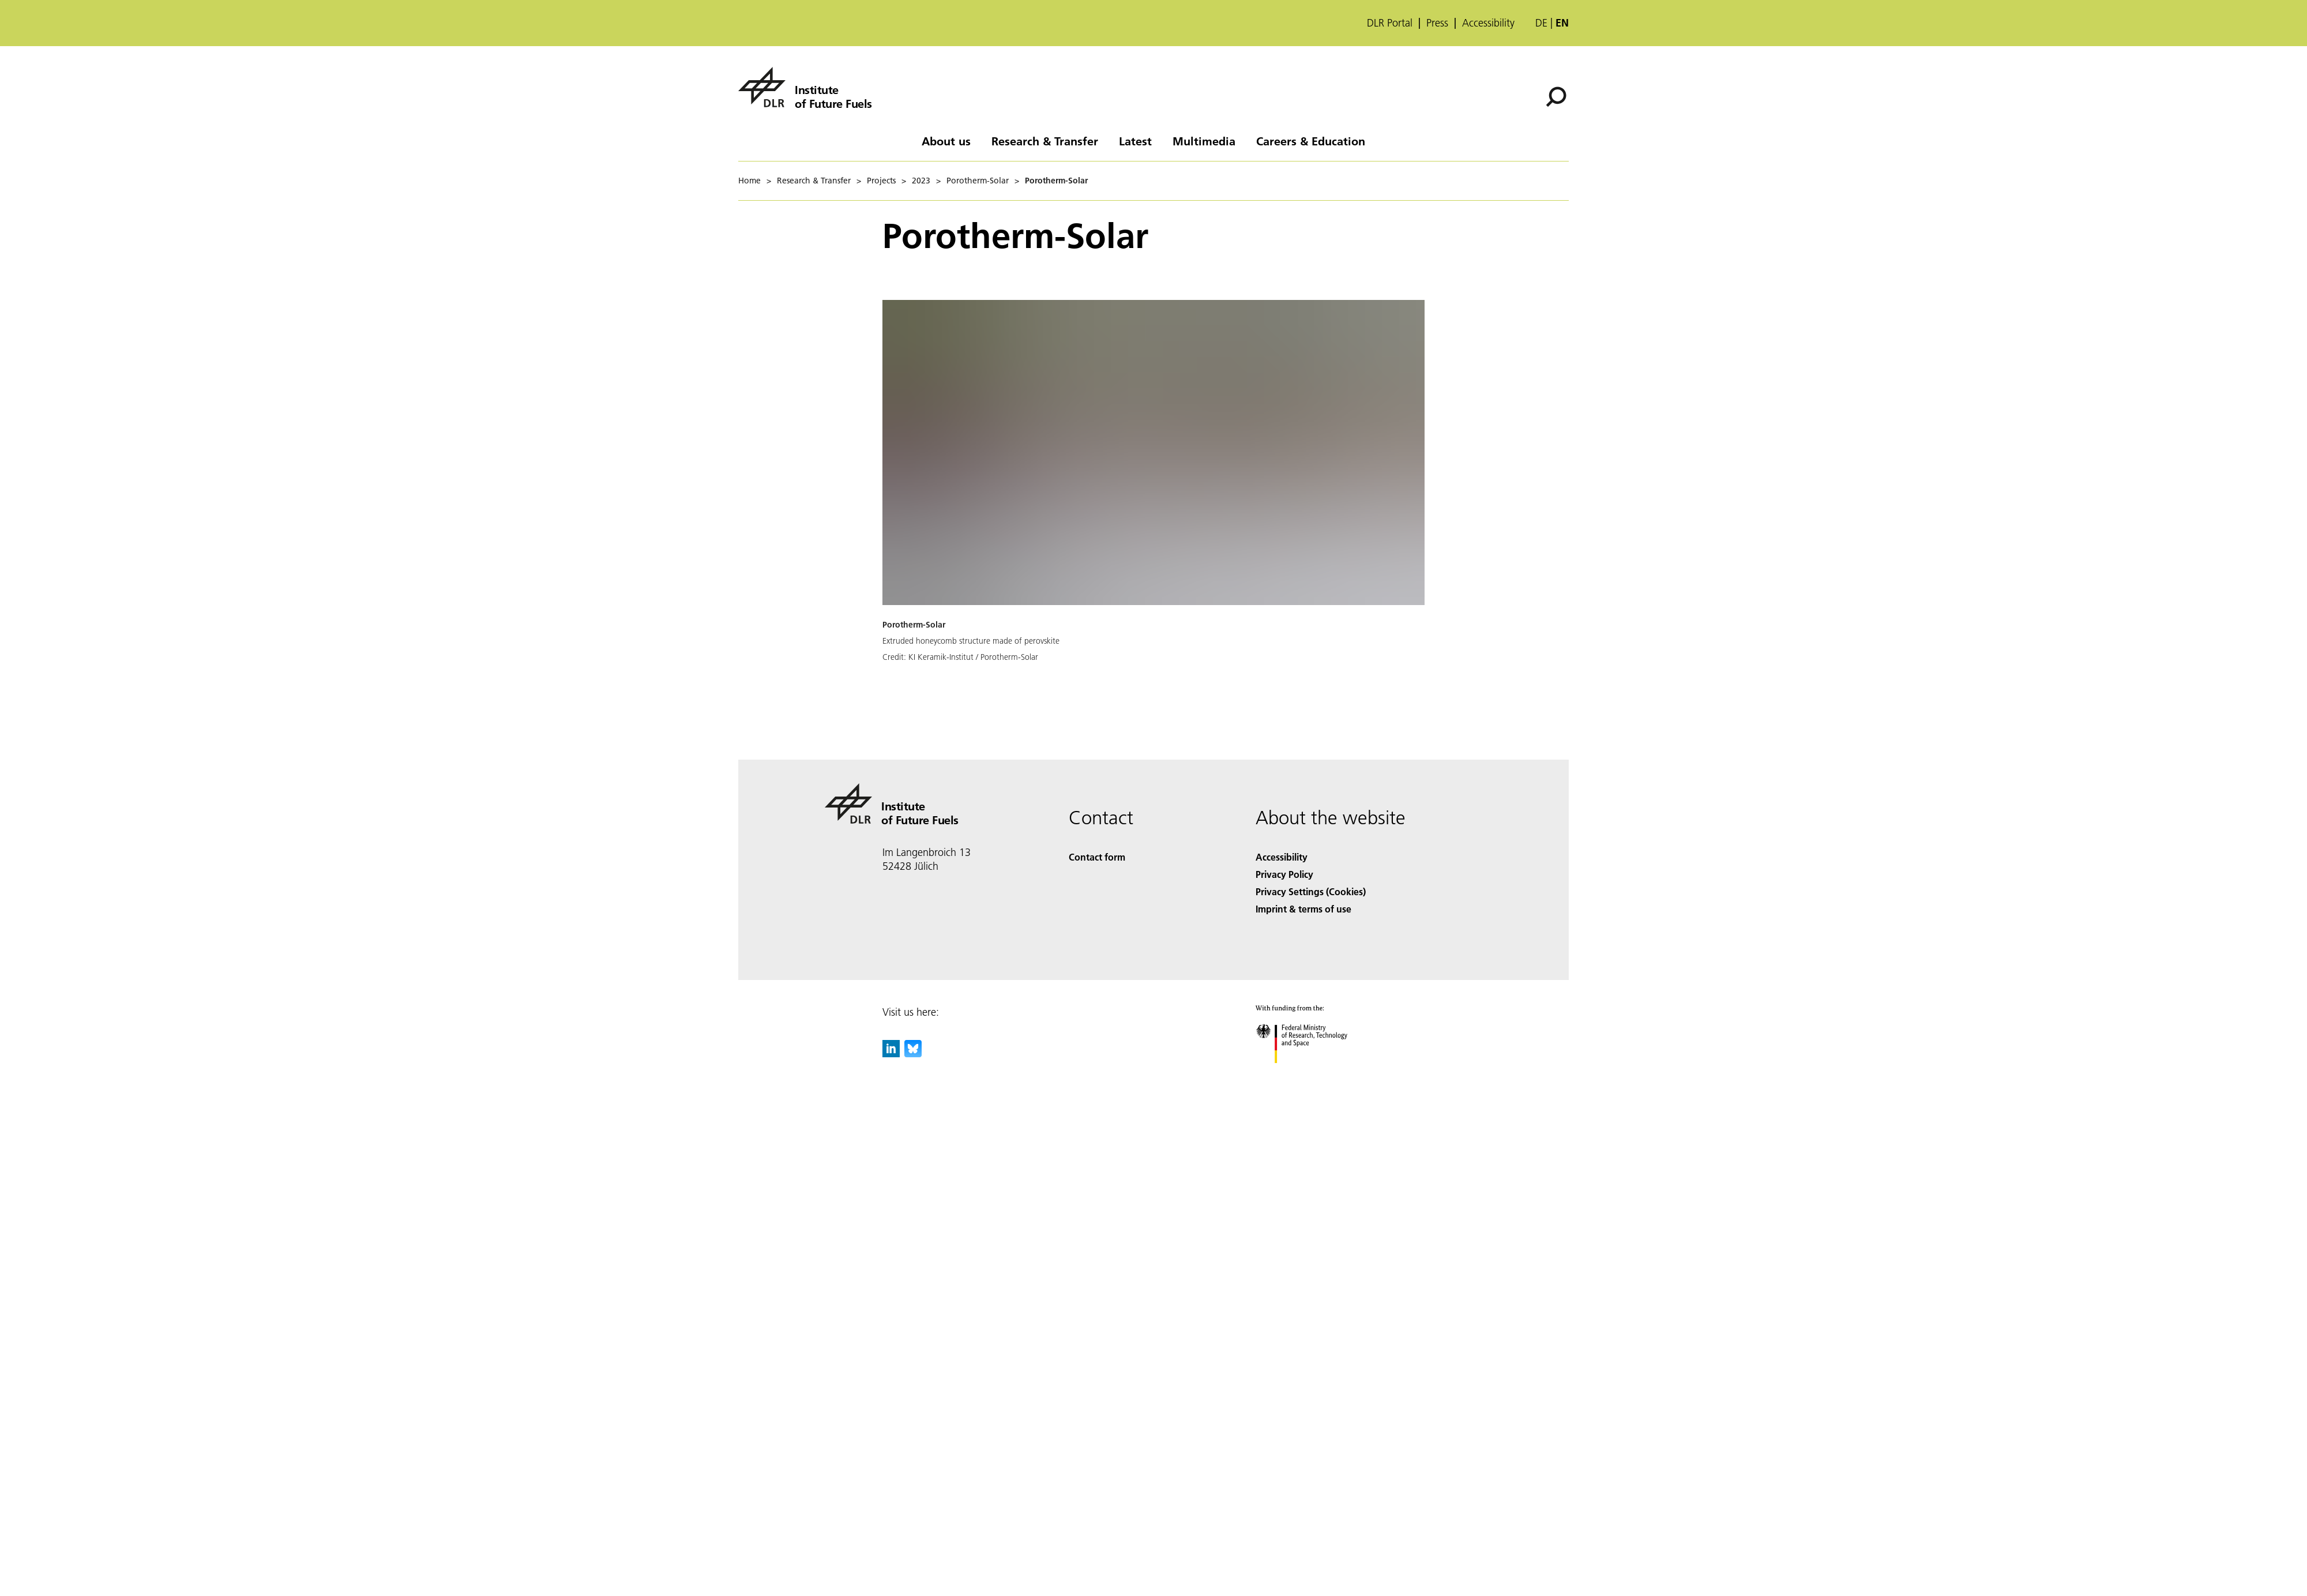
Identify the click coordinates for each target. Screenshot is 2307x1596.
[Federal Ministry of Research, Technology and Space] (1312, 1073)
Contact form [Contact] (1097, 857)
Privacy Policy (1284, 874)
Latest (1135, 140)
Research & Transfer (1044, 140)
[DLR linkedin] (891, 1053)
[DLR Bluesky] (913, 1053)
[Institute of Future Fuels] (805, 87)
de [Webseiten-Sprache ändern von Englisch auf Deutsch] (1541, 22)
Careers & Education (1310, 140)
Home (749, 181)
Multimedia (1204, 140)
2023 (921, 181)
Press (1437, 23)
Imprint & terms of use (1303, 909)
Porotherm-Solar (977, 181)
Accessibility (1488, 23)
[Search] (1556, 97)
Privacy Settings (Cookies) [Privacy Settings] (1311, 891)
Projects (881, 181)
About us (946, 140)
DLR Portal (1389, 23)
